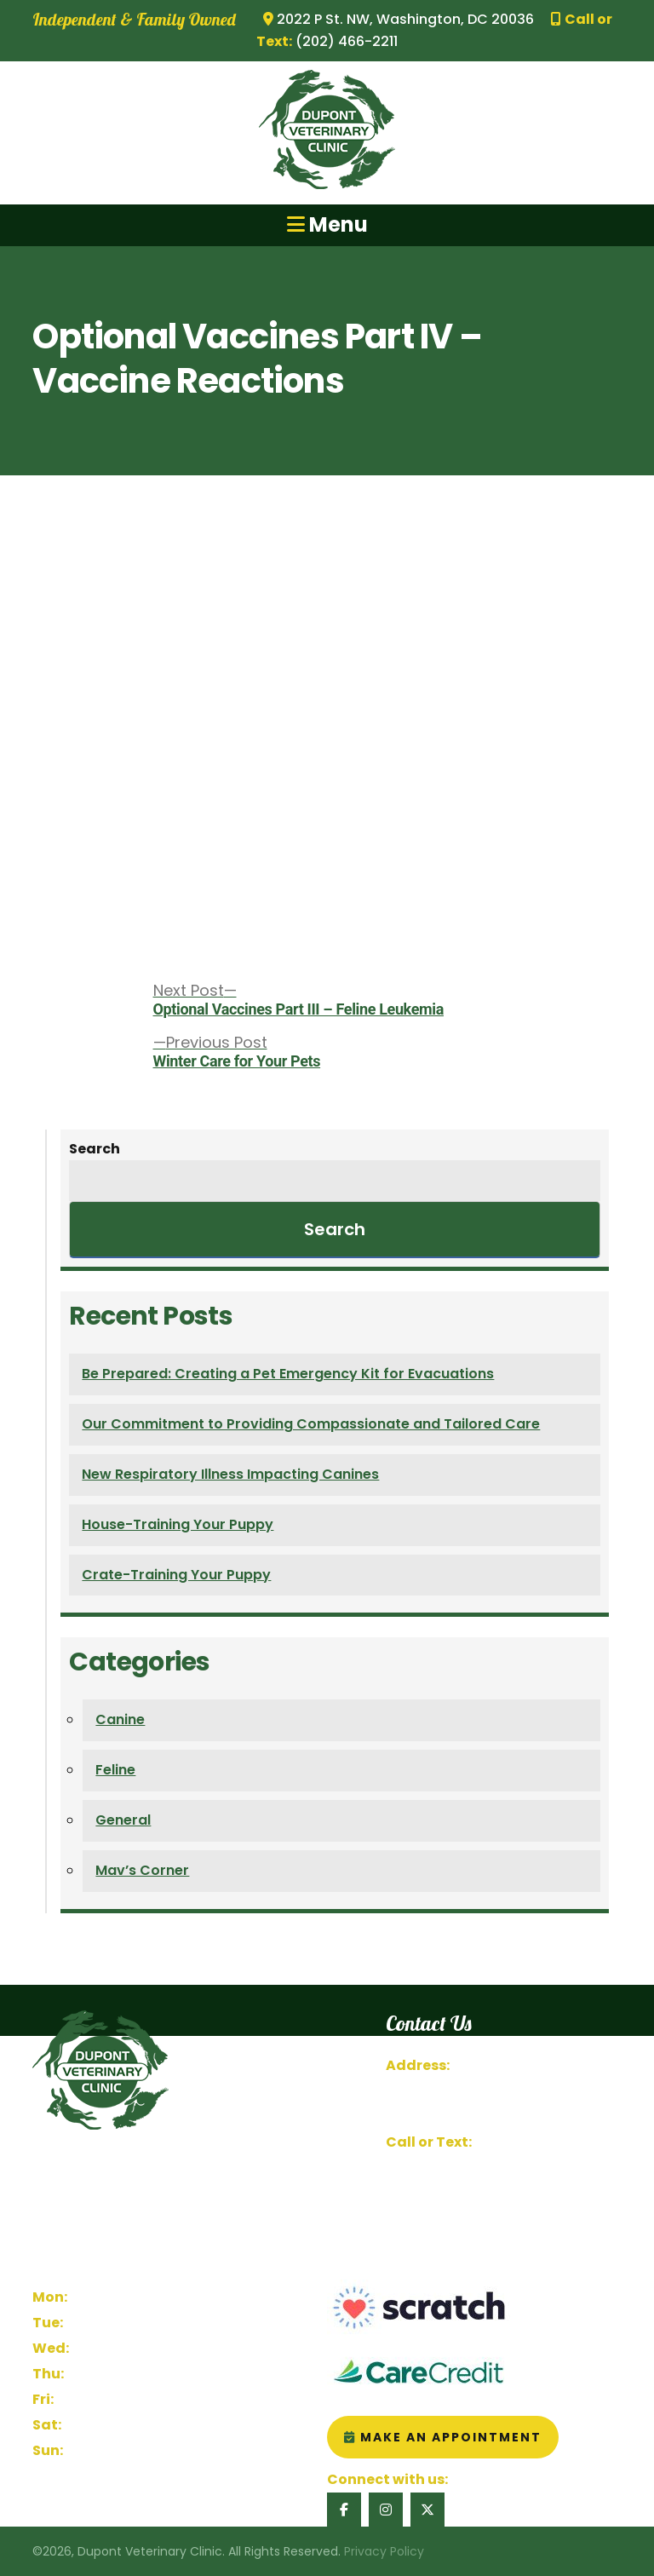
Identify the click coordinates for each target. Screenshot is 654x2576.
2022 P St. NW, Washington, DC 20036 (398, 19)
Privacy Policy (384, 2551)
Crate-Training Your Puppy (176, 1574)
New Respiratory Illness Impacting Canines (230, 1474)
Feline (115, 1770)
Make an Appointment (443, 2437)
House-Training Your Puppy (177, 1524)
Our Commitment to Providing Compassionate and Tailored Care (311, 1424)
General (123, 1820)
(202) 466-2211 (524, 2142)
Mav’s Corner (142, 1870)
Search (94, 1149)
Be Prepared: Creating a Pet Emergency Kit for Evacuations (288, 1373)
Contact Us (424, 2193)
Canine (120, 1719)
